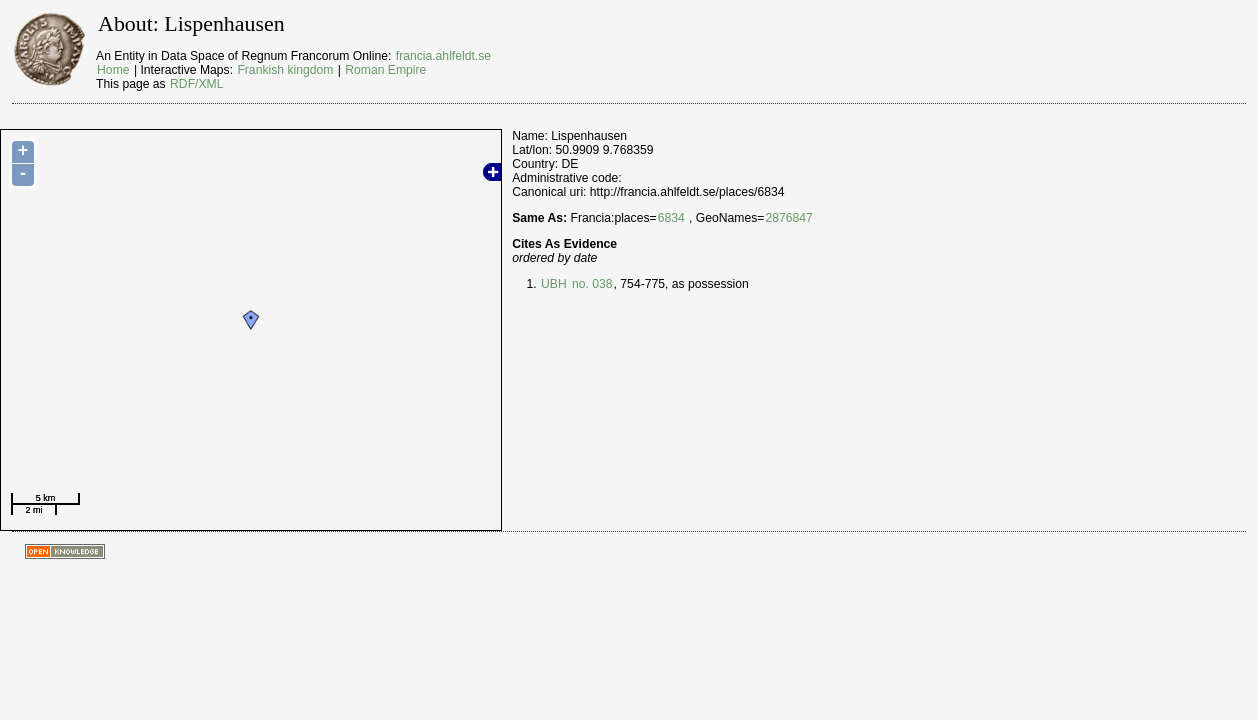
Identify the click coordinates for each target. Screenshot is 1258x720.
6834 (671, 218)
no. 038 (591, 284)
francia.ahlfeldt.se (443, 56)
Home (113, 70)
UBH (554, 284)
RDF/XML (196, 84)
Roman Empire (385, 70)
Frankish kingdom (285, 70)
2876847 (788, 218)
